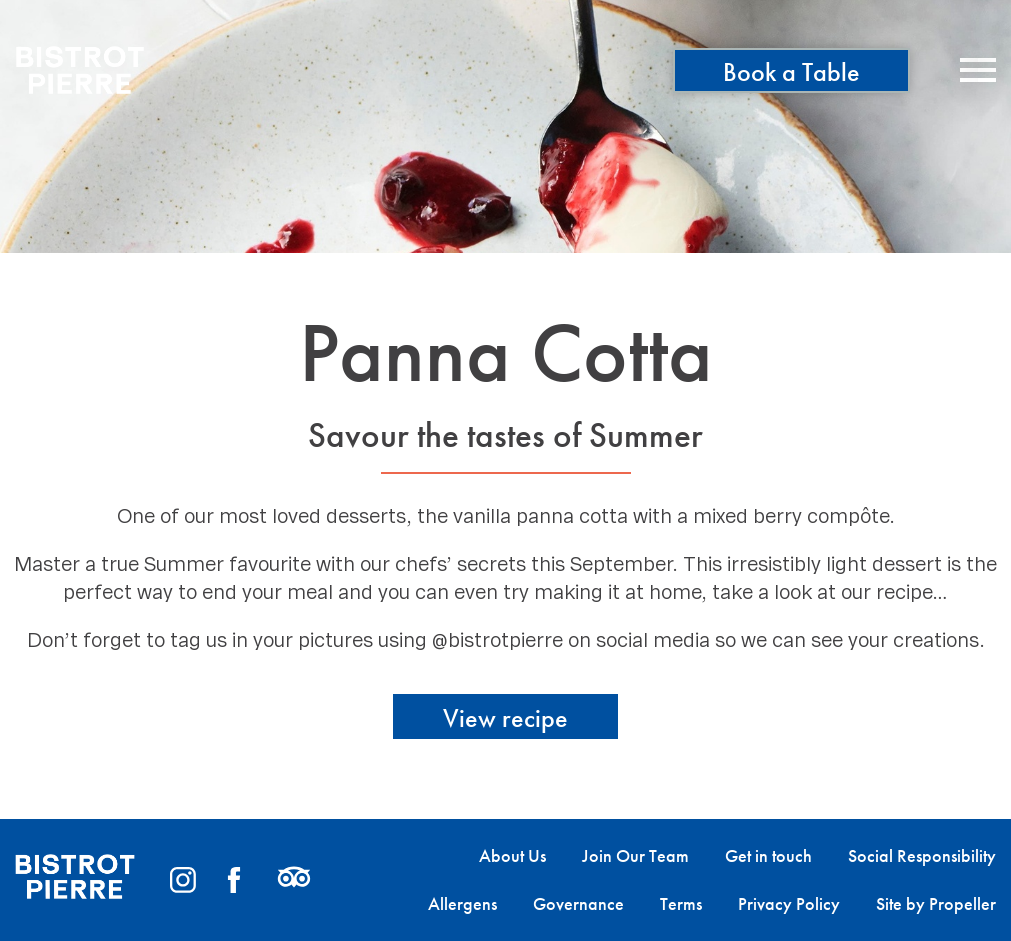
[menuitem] (494, 856)
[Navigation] (978, 70)
